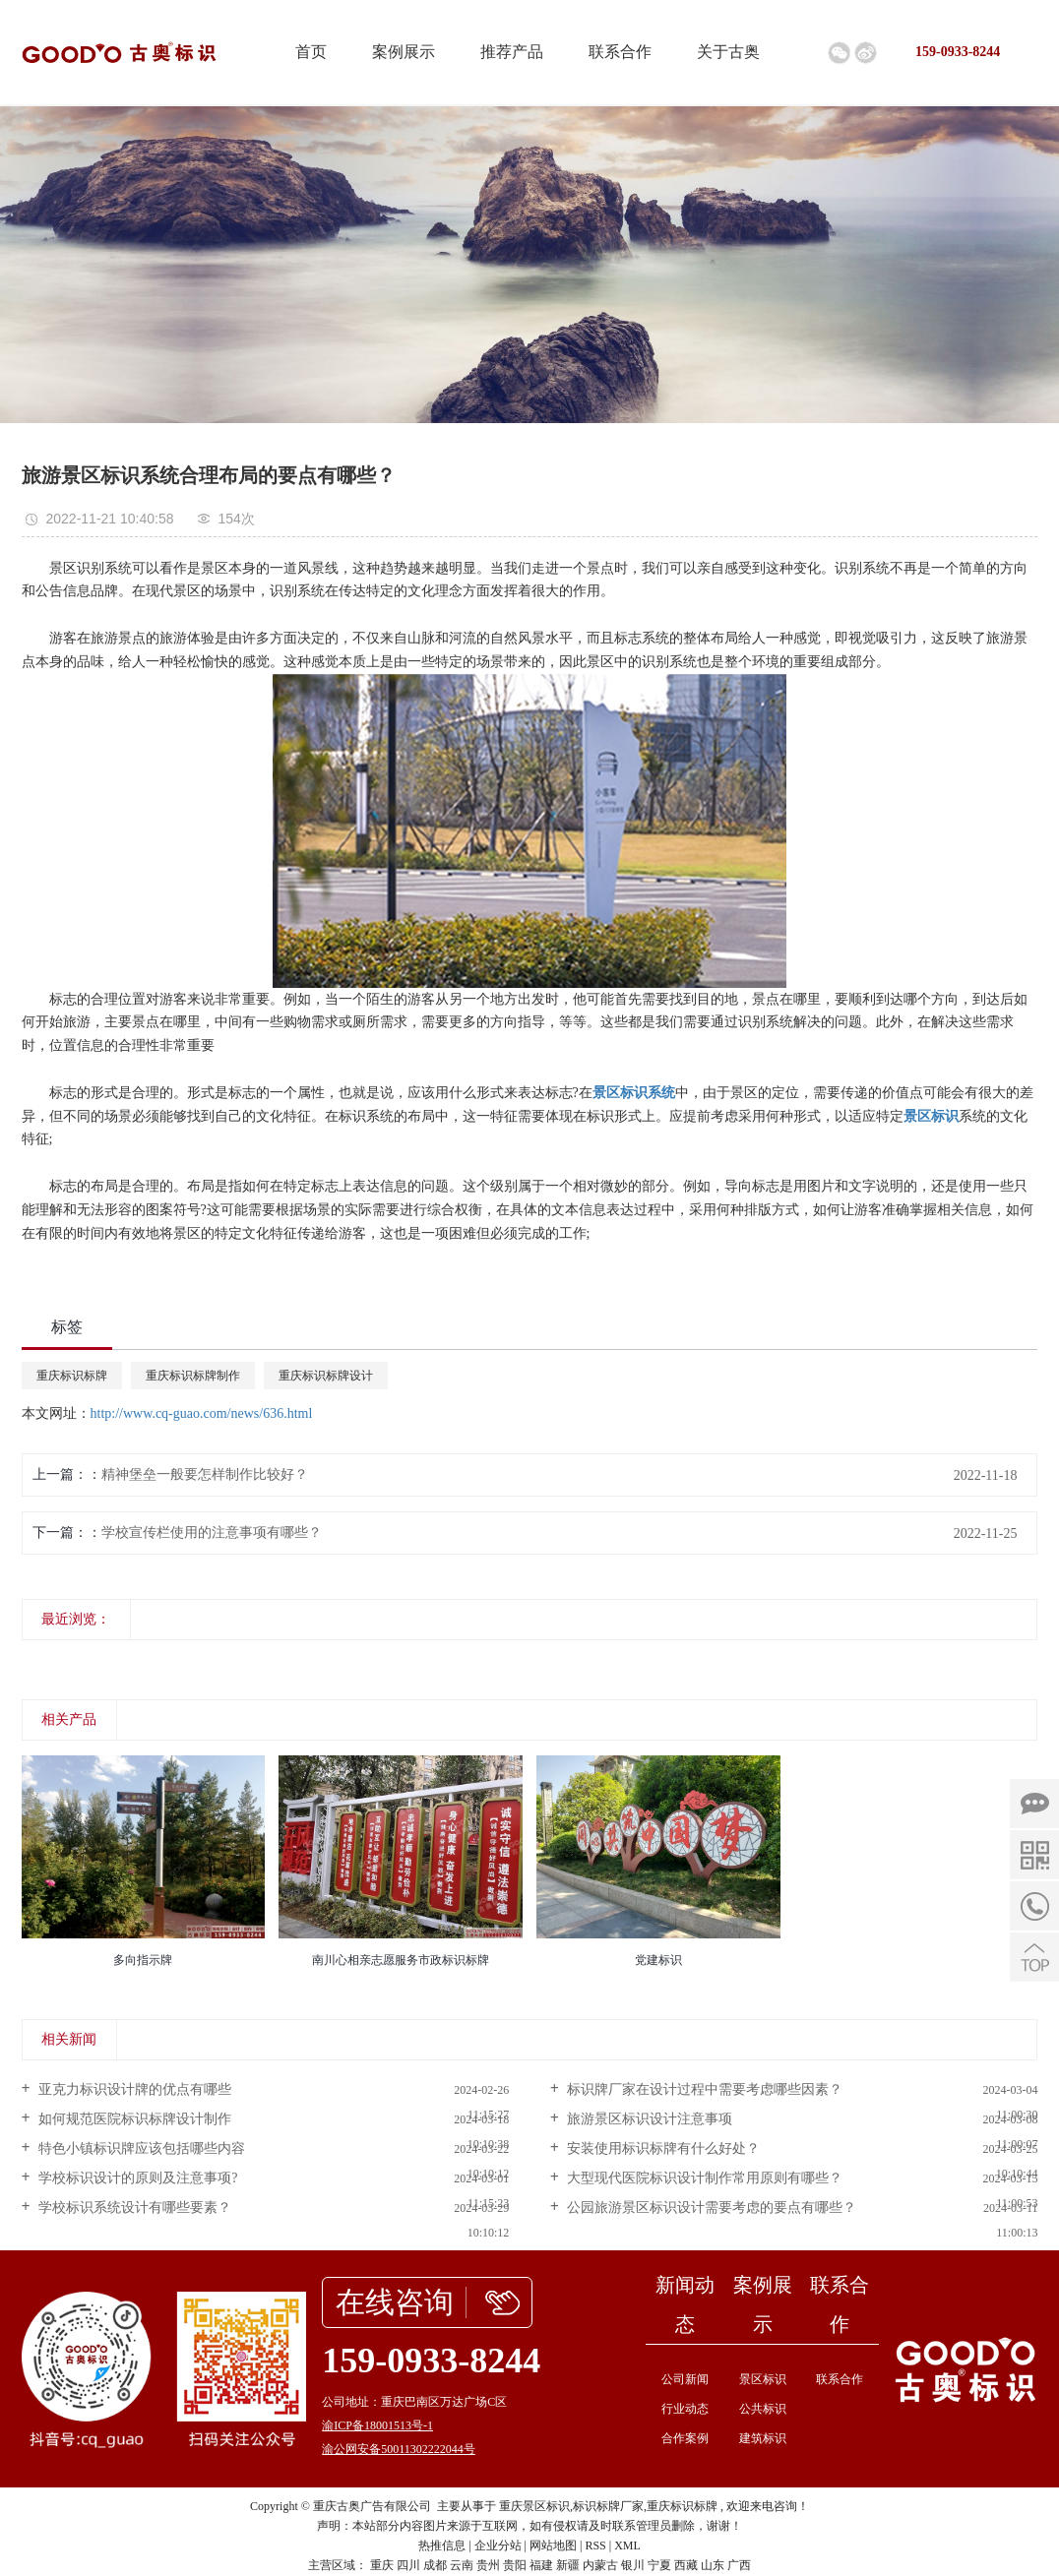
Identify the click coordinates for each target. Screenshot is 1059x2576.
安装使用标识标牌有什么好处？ (662, 2148)
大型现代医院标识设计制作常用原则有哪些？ (703, 2178)
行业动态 (685, 2409)
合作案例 (685, 2438)
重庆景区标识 (534, 2506)
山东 (712, 2565)
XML (627, 2545)
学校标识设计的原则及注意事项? (136, 2178)
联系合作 (620, 51)
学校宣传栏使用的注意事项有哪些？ (211, 1532)
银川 (633, 2565)
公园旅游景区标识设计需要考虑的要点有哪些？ (710, 2207)
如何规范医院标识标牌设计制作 (133, 2119)
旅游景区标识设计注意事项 (648, 2119)
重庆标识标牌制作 (193, 1375)
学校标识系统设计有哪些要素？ (133, 2207)
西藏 (686, 2565)
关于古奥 (728, 51)
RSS (595, 2545)
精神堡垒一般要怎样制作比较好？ (204, 1474)
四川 (408, 2565)
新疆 (568, 2565)
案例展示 (403, 51)
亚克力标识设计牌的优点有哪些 (133, 2089)
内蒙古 (600, 2565)
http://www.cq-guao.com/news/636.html (202, 1413)
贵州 (488, 2565)
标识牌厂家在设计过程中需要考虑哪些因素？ (703, 2089)
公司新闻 (685, 2379)
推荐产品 (511, 51)
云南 (461, 2565)
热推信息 (442, 2545)
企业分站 (498, 2545)
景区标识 (762, 2379)
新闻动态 (685, 2304)
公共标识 (762, 2409)
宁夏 (659, 2565)
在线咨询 (395, 2302)
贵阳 (515, 2565)
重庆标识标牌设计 (326, 1375)
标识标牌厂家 (608, 2506)
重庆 (382, 2565)
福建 (541, 2565)
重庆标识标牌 (71, 1375)
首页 (311, 51)
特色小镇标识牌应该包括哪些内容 (140, 2148)
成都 (435, 2565)
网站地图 (553, 2545)
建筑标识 (762, 2438)
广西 (739, 2565)
